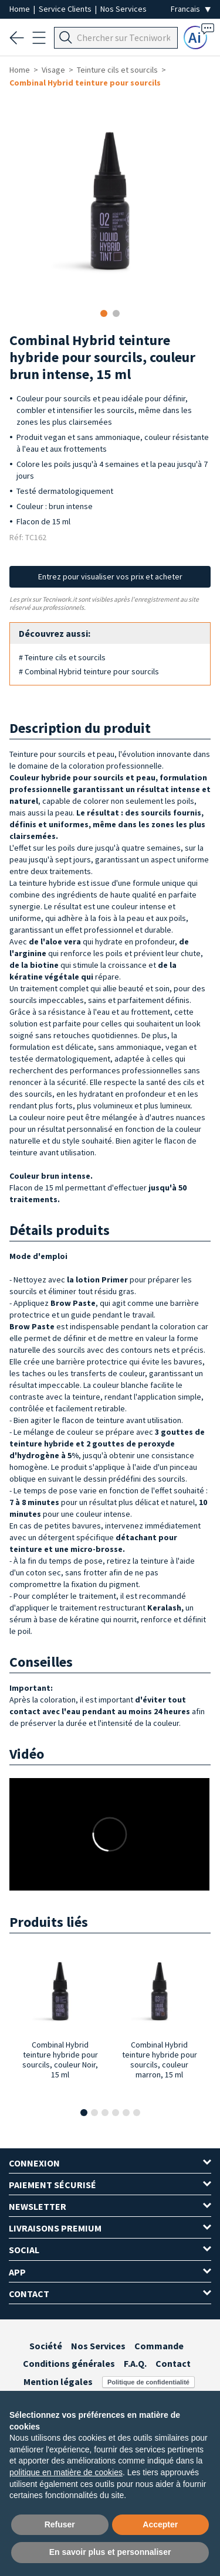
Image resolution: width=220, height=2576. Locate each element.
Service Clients (66, 9)
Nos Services (123, 9)
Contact (173, 2363)
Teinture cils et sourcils (117, 69)
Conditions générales (69, 2363)
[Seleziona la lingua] (191, 9)
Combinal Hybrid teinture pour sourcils (85, 82)
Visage (53, 69)
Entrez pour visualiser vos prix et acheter (110, 576)
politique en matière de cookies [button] (66, 2472)
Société (45, 2346)
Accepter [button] (160, 2524)
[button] (83, 2112)
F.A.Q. (135, 2363)
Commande (159, 2346)
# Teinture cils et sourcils (62, 657)
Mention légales (58, 2381)
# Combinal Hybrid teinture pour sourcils (89, 671)
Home (20, 9)
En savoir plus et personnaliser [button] (110, 2552)
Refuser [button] (60, 2524)
